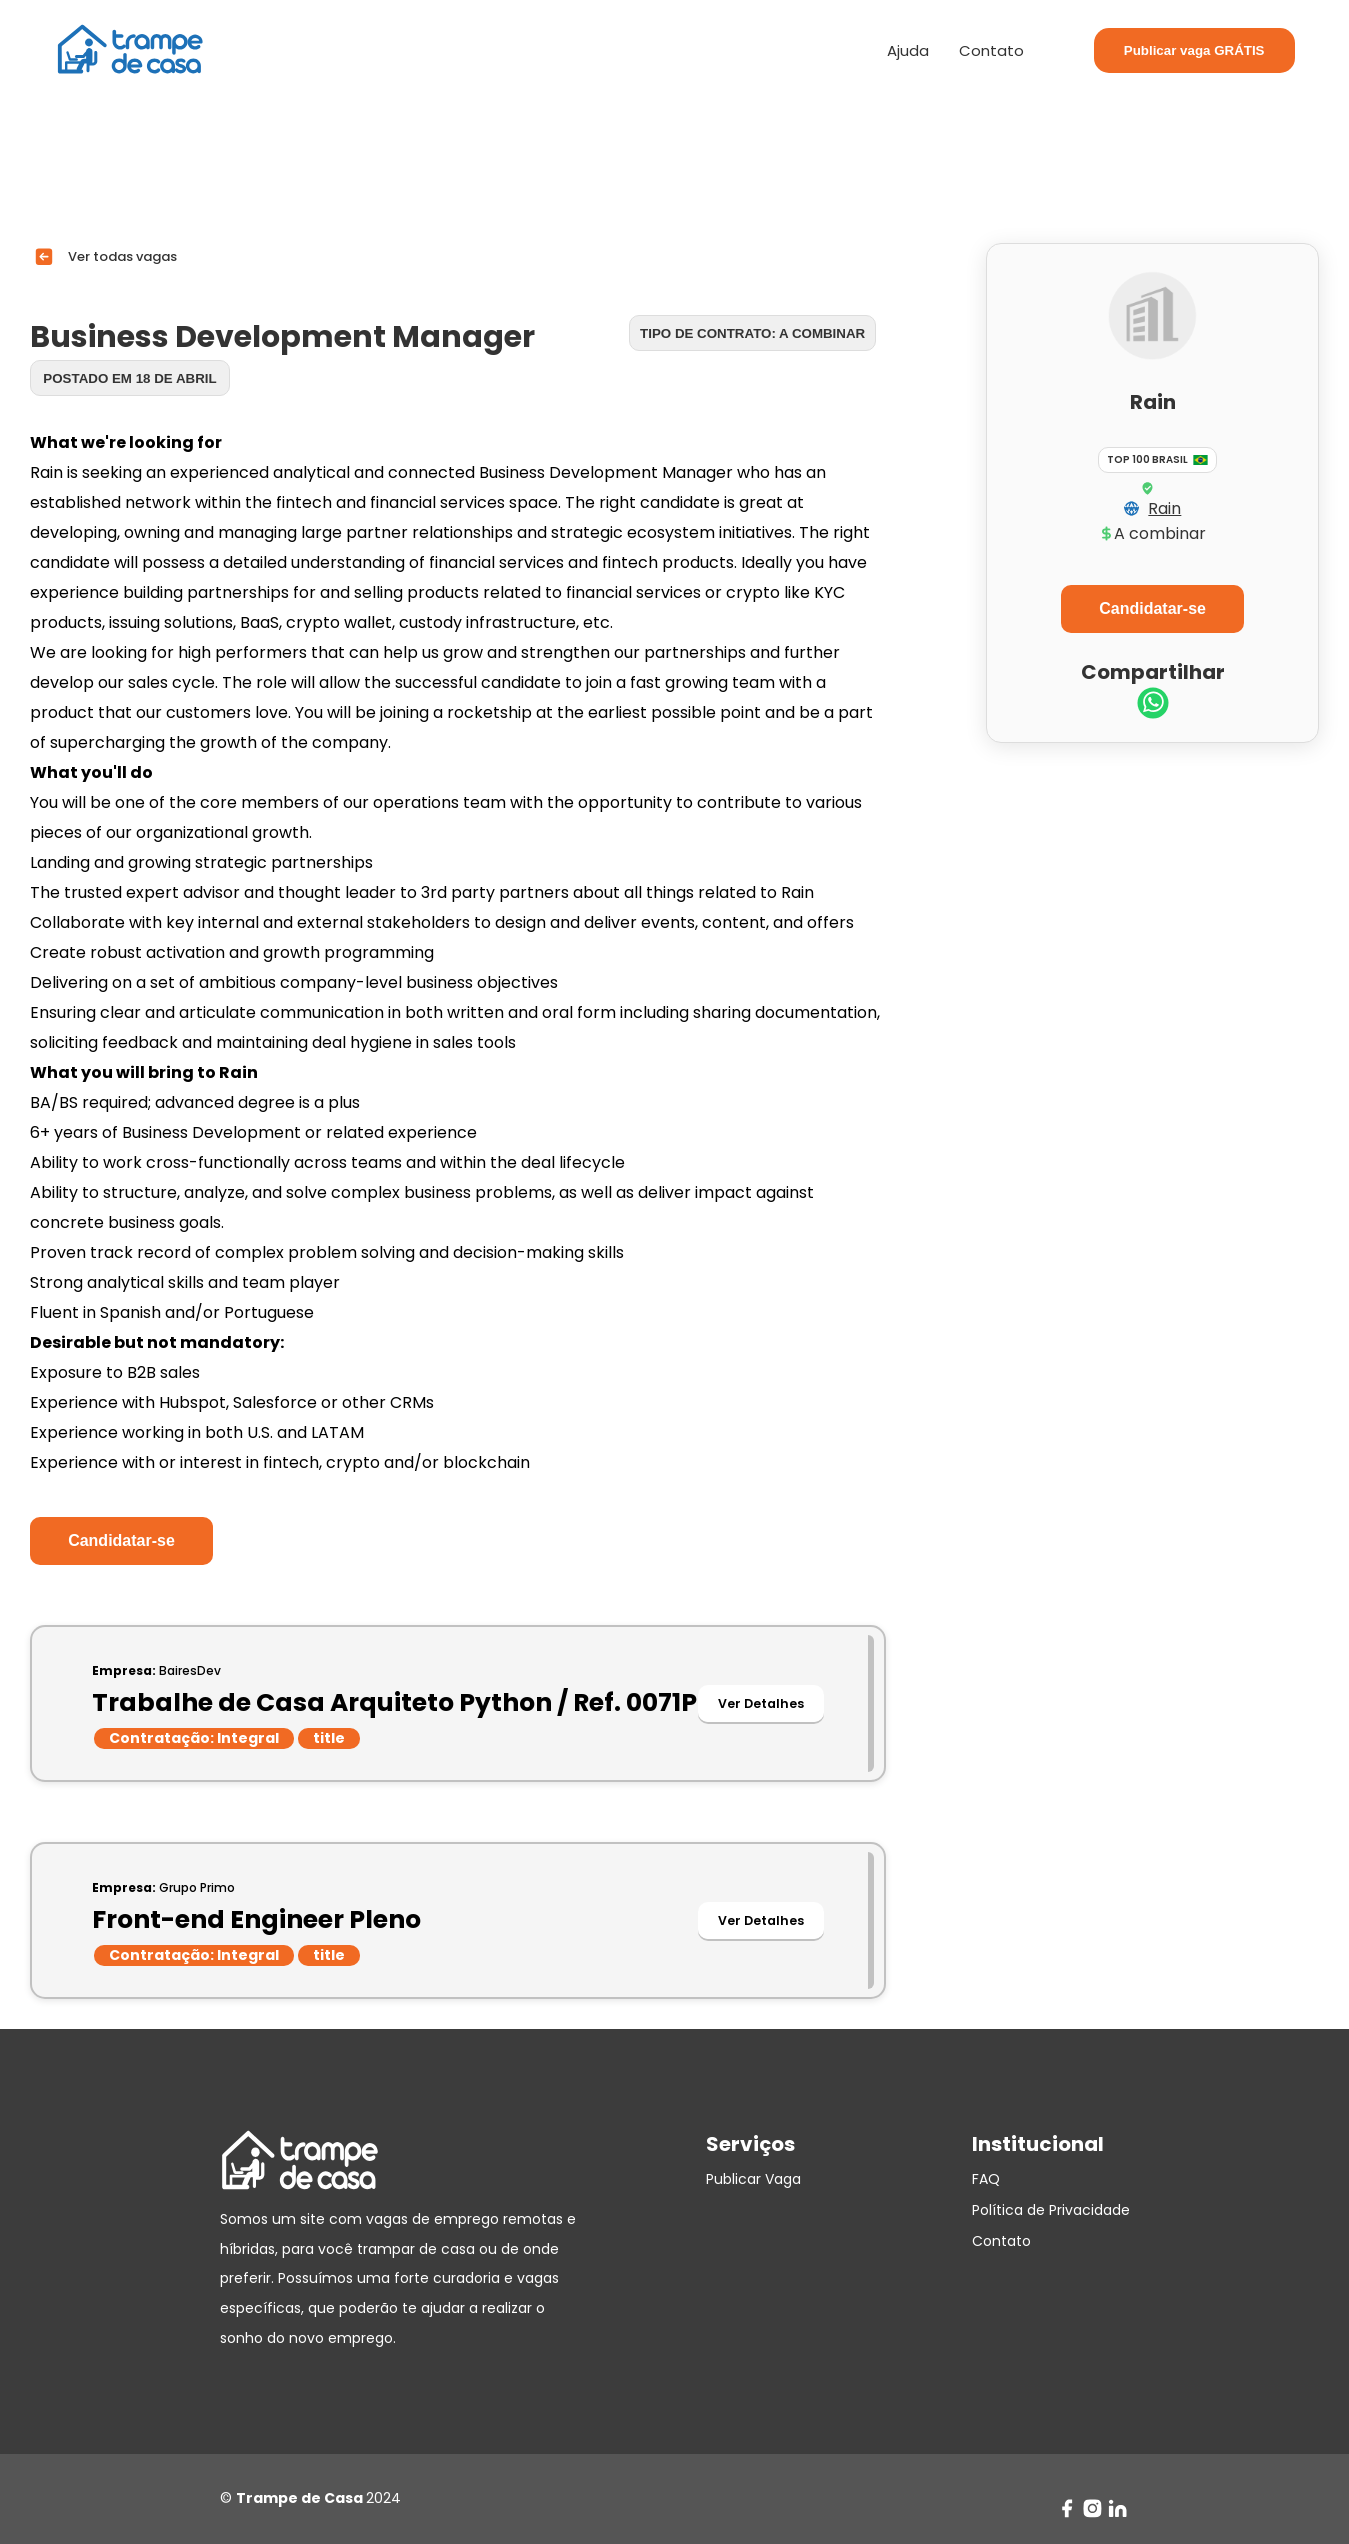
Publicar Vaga (753, 2179)
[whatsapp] (1153, 705)
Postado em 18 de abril (129, 378)
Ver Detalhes (761, 1703)
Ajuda (908, 50)
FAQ (986, 2179)
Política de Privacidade (1051, 2210)
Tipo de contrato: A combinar (752, 333)
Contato (991, 50)
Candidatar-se (121, 1540)
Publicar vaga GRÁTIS (1194, 50)
